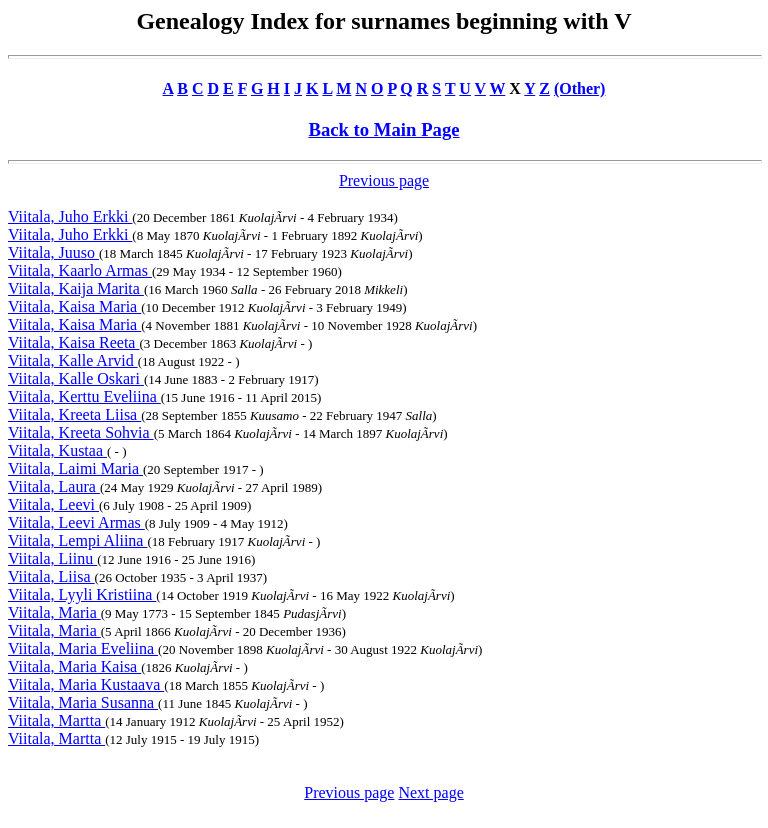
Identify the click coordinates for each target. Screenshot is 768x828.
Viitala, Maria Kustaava (86, 684)
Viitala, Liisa (51, 576)
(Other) (580, 88)
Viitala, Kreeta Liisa (74, 414)
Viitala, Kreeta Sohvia (81, 432)
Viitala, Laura (54, 486)
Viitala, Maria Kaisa (74, 666)
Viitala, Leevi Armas (76, 522)
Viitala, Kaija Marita (76, 288)
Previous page (384, 180)
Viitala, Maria (54, 612)
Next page (430, 792)
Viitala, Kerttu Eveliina (84, 396)
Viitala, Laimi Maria (75, 468)
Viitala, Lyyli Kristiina (82, 594)
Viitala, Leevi (53, 504)
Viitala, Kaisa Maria (74, 306)
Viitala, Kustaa (57, 450)
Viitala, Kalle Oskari (76, 378)
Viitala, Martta (56, 720)
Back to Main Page (383, 129)
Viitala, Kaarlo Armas (80, 270)
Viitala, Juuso (53, 252)
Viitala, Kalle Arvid (73, 360)
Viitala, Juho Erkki (70, 216)
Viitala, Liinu (52, 558)
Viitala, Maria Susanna (83, 702)
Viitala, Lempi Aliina (77, 540)
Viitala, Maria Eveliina (83, 648)
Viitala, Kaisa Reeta (73, 342)
